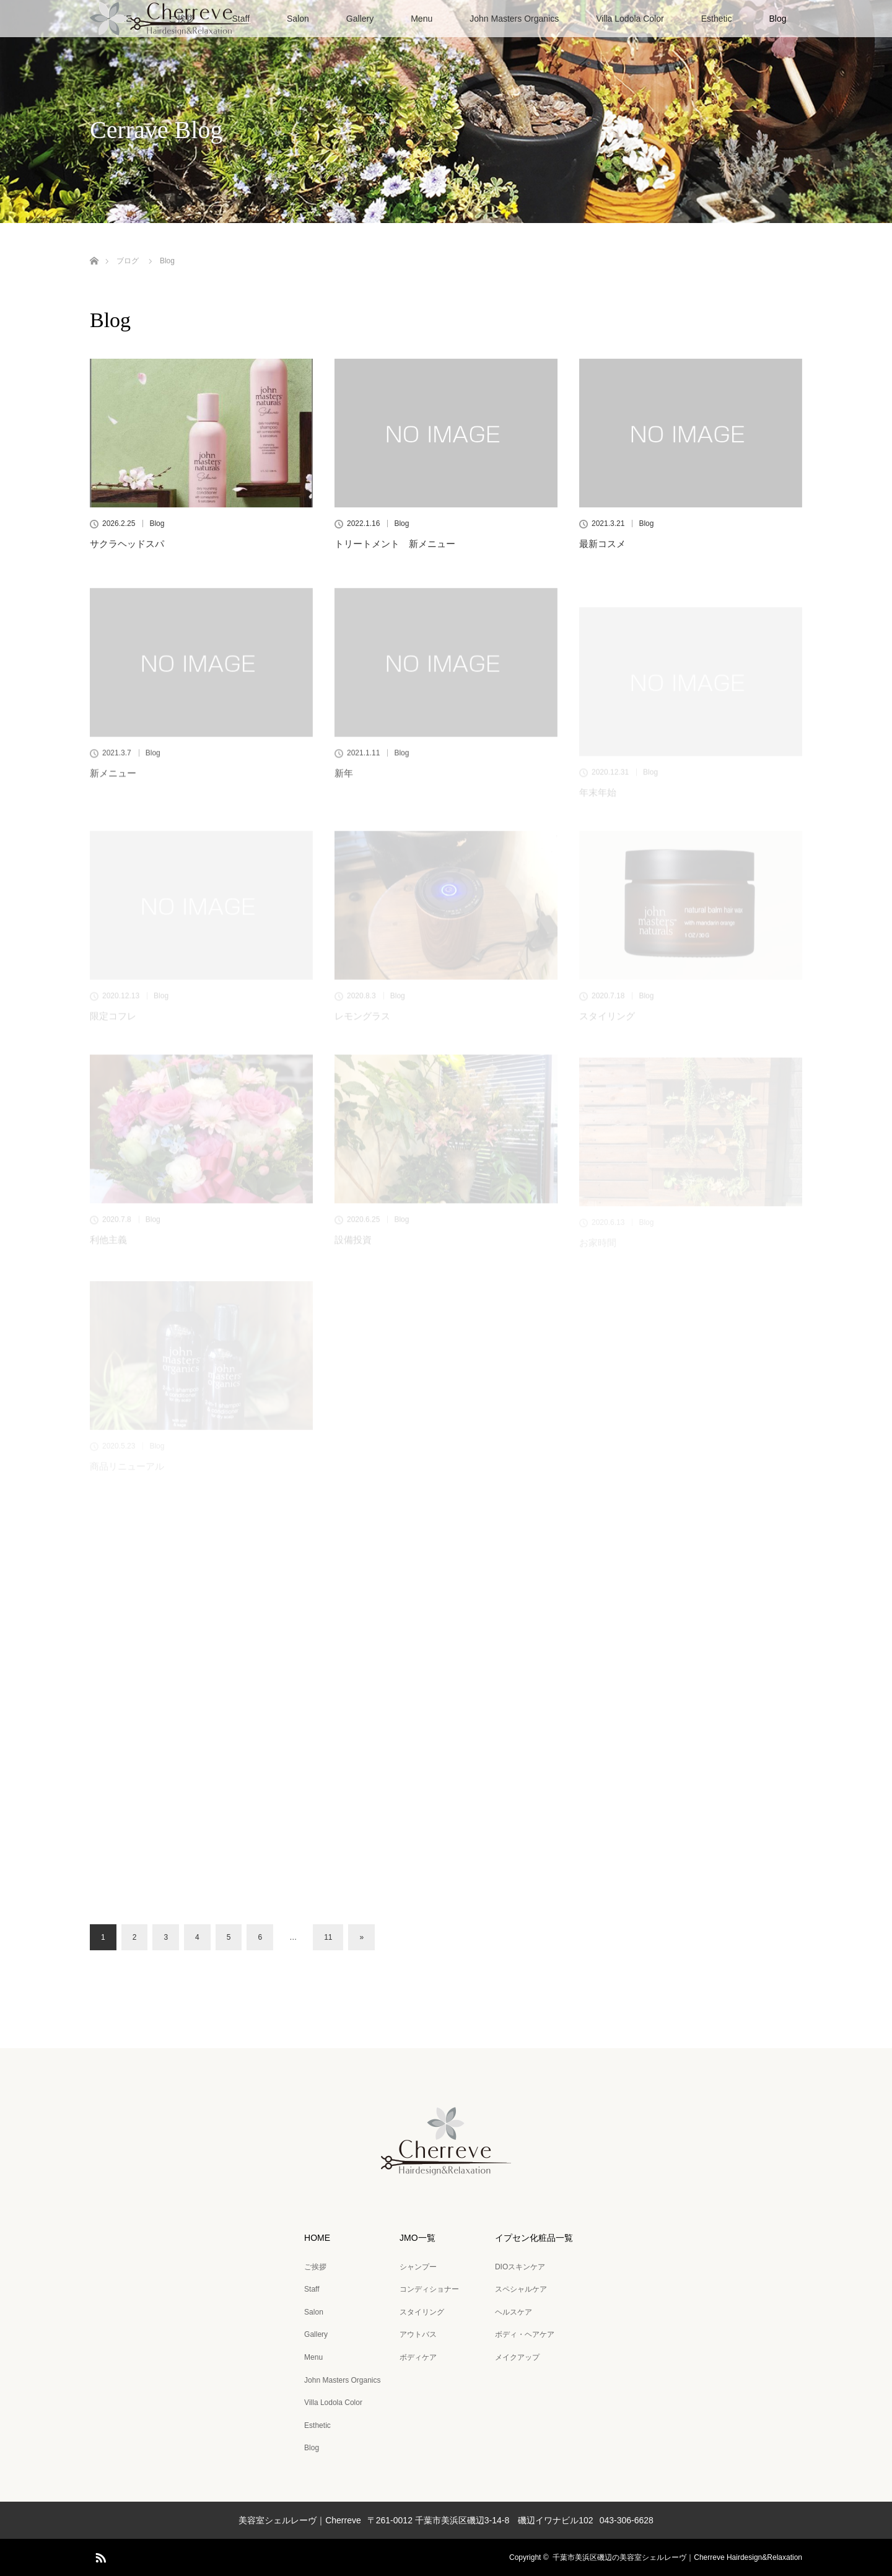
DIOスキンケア (520, 2267)
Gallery (360, 19)
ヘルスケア (513, 2312)
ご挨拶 (315, 2267)
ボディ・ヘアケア (524, 2334)
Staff (311, 2289)
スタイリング (422, 2312)
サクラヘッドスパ (127, 543)
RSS (99, 2555)
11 (328, 1937)
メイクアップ (517, 2357)
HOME (317, 2238)
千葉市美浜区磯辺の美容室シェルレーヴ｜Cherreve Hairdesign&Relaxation (677, 2557)
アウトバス (418, 2334)
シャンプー (418, 2267)
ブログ (127, 260)
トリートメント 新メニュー (394, 543)
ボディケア (418, 2357)
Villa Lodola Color (629, 19)
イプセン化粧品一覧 (534, 2238)
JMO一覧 (417, 2238)
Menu (421, 19)
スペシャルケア (521, 2289)
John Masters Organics (514, 19)
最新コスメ (602, 543)
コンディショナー (429, 2289)
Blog (777, 19)
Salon (298, 19)
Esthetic (716, 19)
